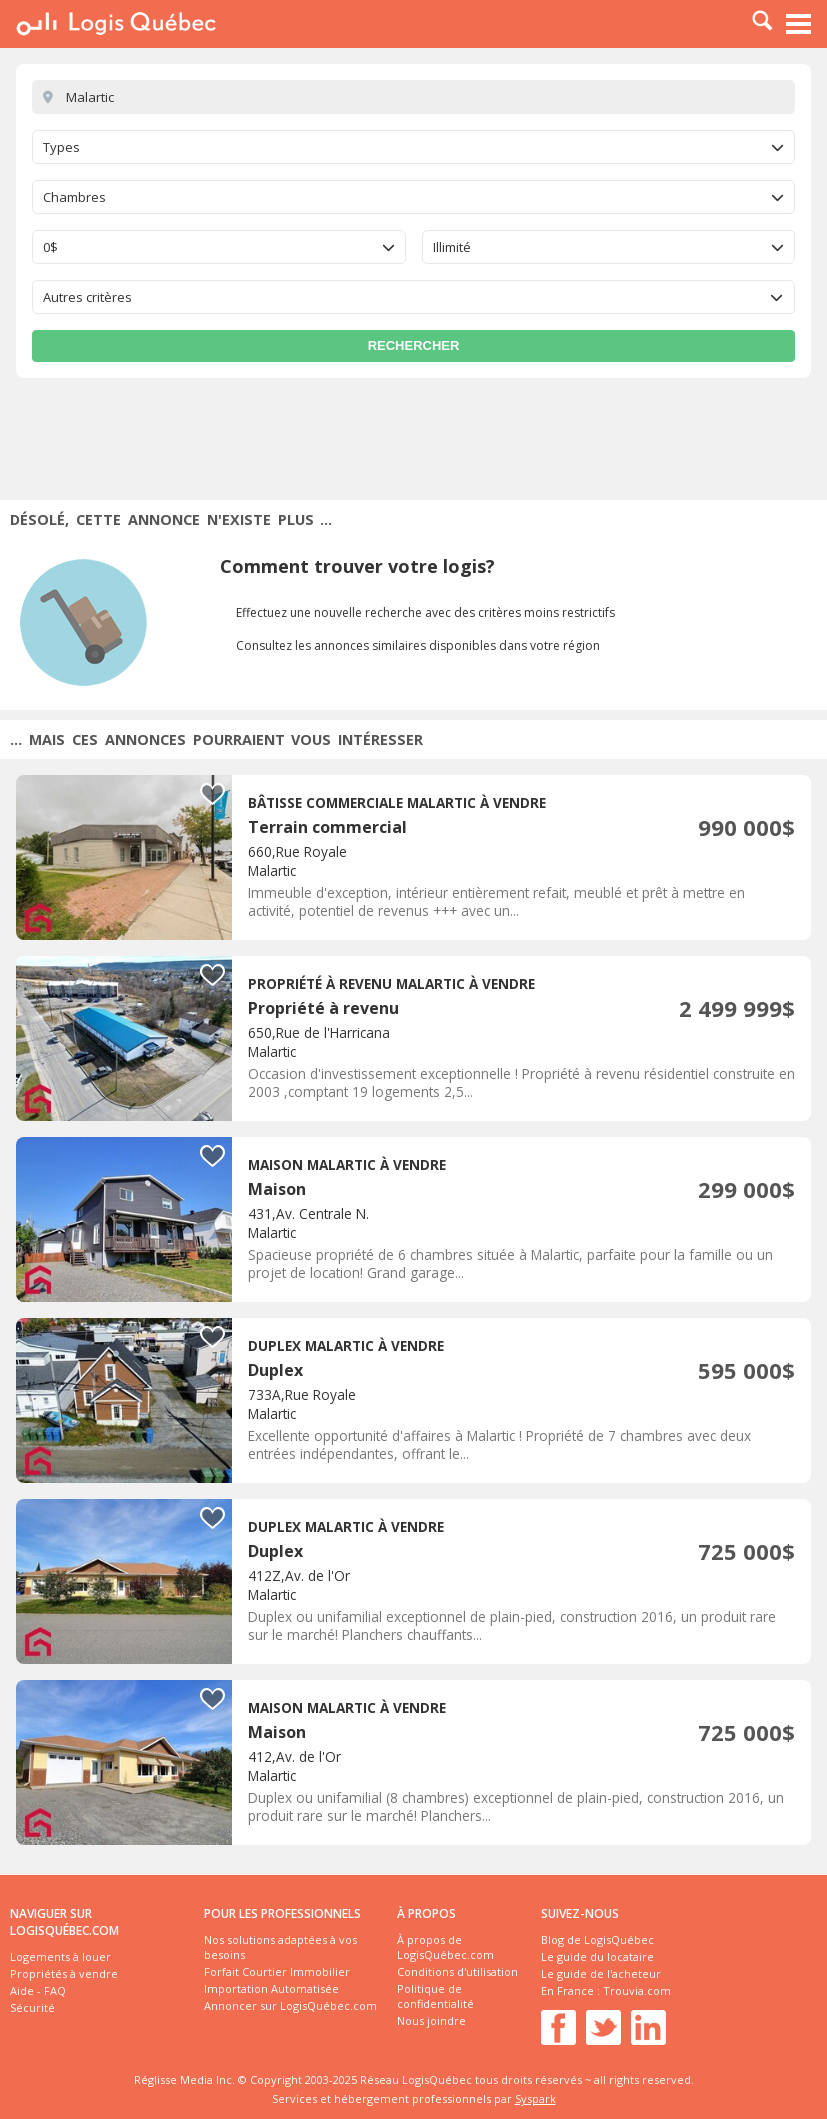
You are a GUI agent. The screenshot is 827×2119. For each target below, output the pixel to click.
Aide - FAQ (38, 1990)
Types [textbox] (61, 147)
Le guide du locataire (597, 1956)
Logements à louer (60, 1956)
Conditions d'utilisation (457, 1971)
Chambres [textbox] (74, 197)
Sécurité (32, 2007)
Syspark (535, 2098)
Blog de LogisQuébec (597, 1939)
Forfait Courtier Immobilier (277, 1971)
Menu (799, 24)
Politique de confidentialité (435, 1996)
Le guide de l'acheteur (601, 1973)
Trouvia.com (637, 1990)
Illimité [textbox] (452, 247)
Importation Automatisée (271, 1988)
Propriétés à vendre (64, 1973)
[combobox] (413, 147)
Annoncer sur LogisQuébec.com (290, 2005)
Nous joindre (431, 2020)
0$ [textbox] (50, 247)
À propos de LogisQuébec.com (445, 1947)
